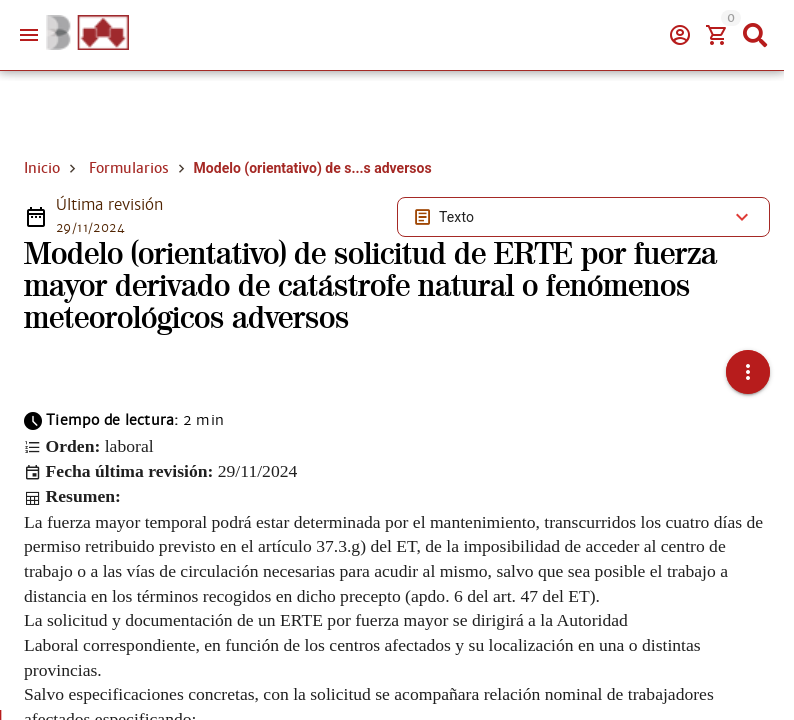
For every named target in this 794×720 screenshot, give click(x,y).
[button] (748, 372)
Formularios (129, 168)
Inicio (42, 168)
